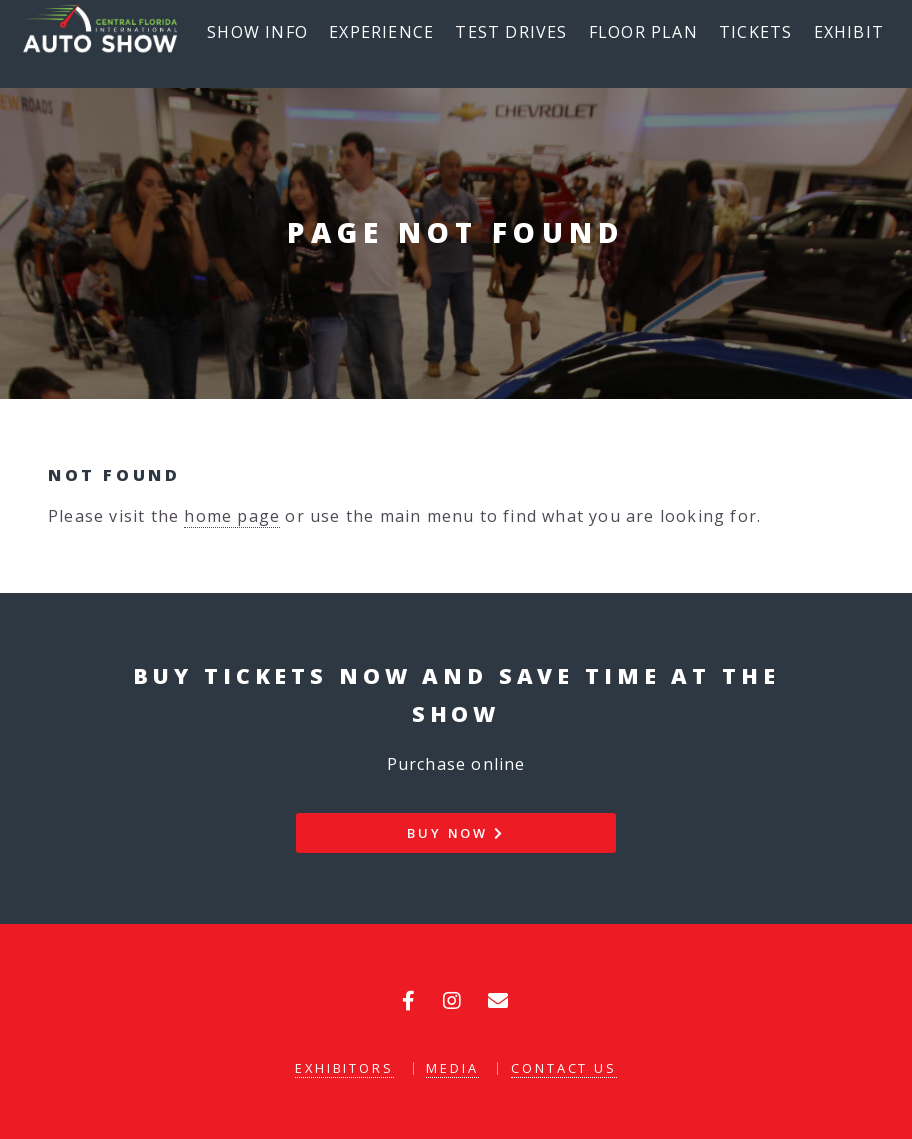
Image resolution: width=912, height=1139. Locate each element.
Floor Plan (643, 32)
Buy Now (456, 833)
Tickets (755, 32)
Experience (381, 32)
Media (452, 1068)
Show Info (257, 32)
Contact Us (564, 1068)
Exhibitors (344, 1068)
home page (232, 516)
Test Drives (511, 32)
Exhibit (849, 32)
